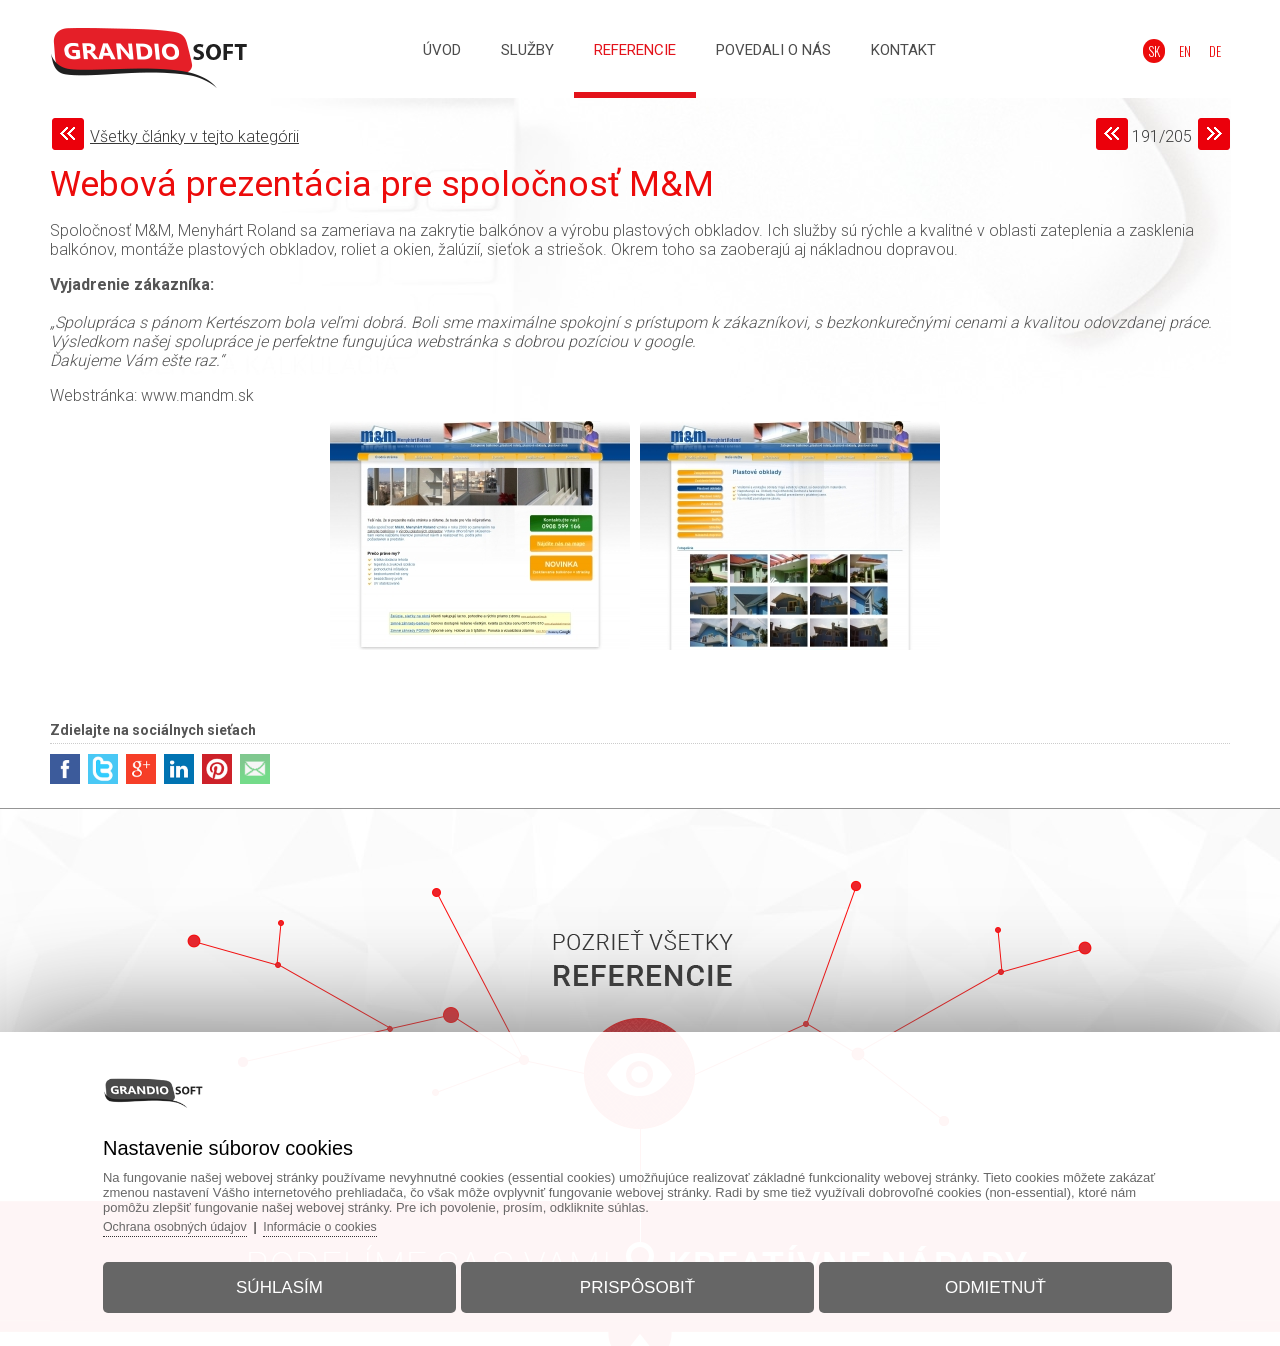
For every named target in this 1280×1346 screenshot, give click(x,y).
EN (1193, 51)
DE (1219, 51)
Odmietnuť (978, 1279)
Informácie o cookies (355, 1218)
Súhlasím (296, 1279)
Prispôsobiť (637, 1279)
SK (1167, 51)
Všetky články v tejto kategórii (194, 136)
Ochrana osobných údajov (203, 1218)
